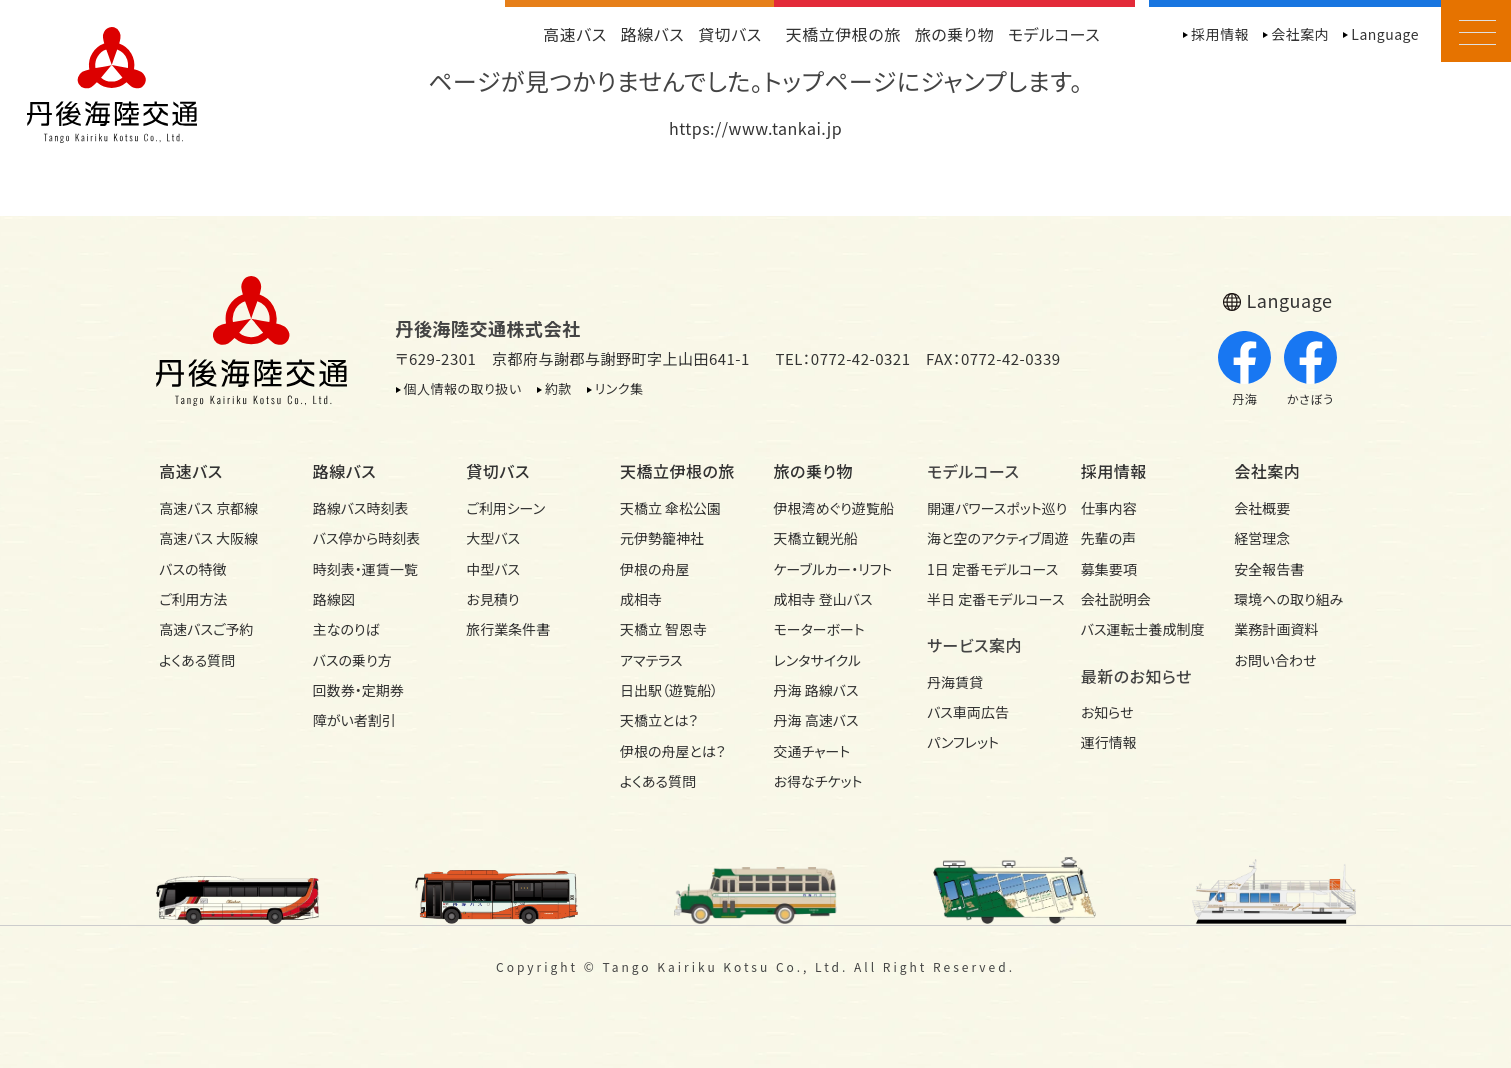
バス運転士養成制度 (1140, 629)
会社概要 (1262, 508)
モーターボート (819, 629)
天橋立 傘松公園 (670, 508)
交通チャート (812, 751)
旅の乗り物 (954, 34)
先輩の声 (1109, 538)
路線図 (334, 599)
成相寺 (641, 599)
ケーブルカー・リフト (833, 569)
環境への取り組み (1288, 599)
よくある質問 (197, 660)
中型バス (493, 569)
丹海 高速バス (816, 720)
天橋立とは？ (659, 720)
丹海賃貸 (955, 682)
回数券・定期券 (358, 690)
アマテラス (651, 660)
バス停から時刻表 (367, 538)
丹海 (1244, 369)
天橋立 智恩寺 (663, 629)
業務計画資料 (1276, 629)
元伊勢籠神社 (662, 538)
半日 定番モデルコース (986, 599)
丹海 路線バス (816, 690)
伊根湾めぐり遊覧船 (833, 508)
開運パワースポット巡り (986, 508)
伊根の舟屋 (655, 569)
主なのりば (346, 629)
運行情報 (1109, 742)
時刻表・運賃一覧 (365, 569)
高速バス (575, 34)
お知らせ (1107, 712)
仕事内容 (1109, 508)
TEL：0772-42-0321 (842, 358)
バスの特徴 (192, 569)
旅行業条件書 (508, 629)
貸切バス (730, 34)
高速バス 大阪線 (208, 538)
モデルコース (1054, 34)
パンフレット (963, 742)
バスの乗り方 (352, 660)
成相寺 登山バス (823, 599)
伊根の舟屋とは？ (673, 751)
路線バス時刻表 (361, 508)
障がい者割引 (354, 720)
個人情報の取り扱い (463, 388)
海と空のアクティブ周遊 (986, 538)
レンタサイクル (818, 660)
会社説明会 (1116, 599)
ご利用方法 (193, 599)
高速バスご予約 (206, 629)
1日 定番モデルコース (986, 569)
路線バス (653, 34)
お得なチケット (818, 781)
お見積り (492, 599)
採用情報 (1220, 34)
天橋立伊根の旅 (843, 34)
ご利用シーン (505, 508)
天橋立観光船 (816, 538)
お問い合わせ (1275, 660)
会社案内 (1300, 34)
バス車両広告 (968, 712)
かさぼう (1310, 369)
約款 (558, 388)
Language (1385, 34)
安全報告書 (1269, 569)
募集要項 (1109, 569)
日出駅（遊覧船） (669, 690)
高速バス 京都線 (208, 508)
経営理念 (1262, 538)
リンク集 (619, 388)
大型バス (493, 538)
